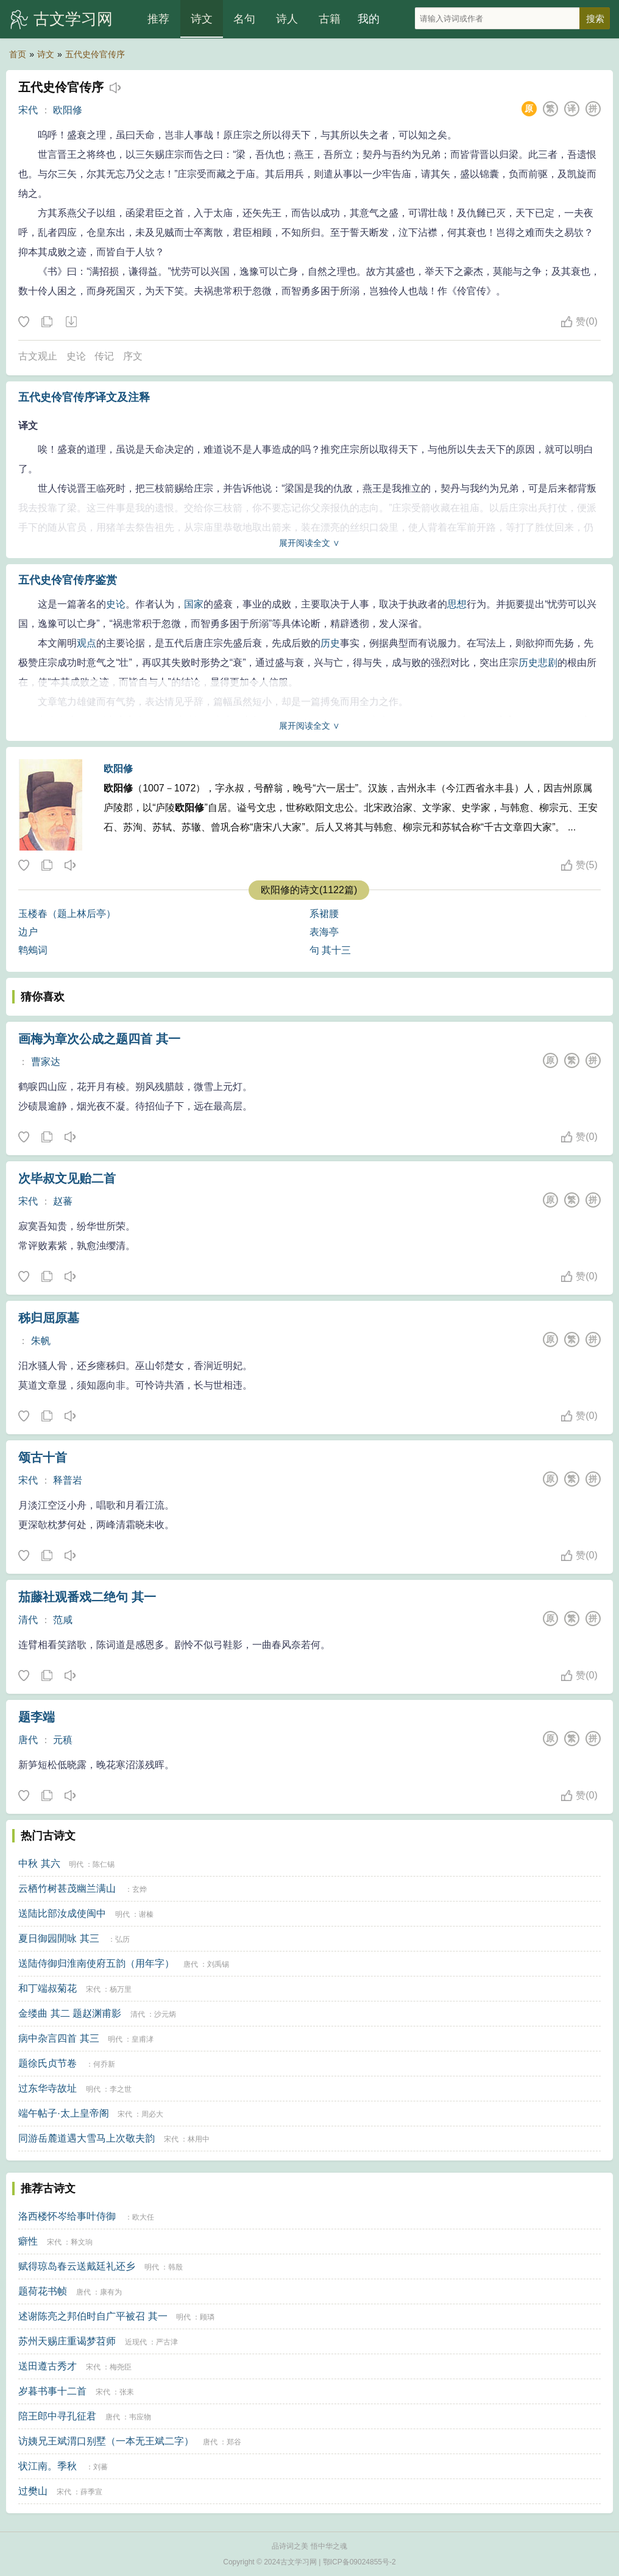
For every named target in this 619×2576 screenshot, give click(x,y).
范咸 (63, 1620)
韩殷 (175, 2267)
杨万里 (121, 1989)
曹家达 (45, 1061)
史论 (76, 356)
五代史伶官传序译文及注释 (84, 397)
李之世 (121, 2089)
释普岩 (67, 1480)
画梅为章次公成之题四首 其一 (99, 1039)
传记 (104, 356)
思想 (457, 604)
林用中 (199, 2139)
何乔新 (104, 2064)
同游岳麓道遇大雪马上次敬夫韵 (86, 2138)
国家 (193, 604)
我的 (369, 19)
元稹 (63, 1740)
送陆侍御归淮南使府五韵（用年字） (96, 1963)
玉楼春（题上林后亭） (67, 913)
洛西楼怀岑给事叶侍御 (67, 2216)
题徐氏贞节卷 (47, 2063)
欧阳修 (67, 110)
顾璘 (207, 2317)
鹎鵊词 (33, 950)
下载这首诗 (71, 322)
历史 (330, 643)
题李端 (36, 1717)
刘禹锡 (218, 1964)
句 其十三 (330, 950)
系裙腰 (324, 913)
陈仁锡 (104, 1864)
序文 (133, 356)
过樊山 (33, 2491)
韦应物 (140, 2417)
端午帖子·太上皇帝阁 (63, 2113)
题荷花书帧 (42, 2291)
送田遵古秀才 (47, 2366)
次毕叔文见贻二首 (67, 1178)
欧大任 (143, 2217)
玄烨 (139, 1889)
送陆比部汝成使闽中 (62, 1913)
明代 (76, 1864)
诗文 (202, 19)
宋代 (28, 110)
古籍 (330, 19)
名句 (244, 19)
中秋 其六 (39, 1863)
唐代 (28, 1740)
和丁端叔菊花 (47, 1988)
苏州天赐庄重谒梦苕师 (67, 2341)
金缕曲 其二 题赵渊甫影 (69, 2013)
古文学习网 (73, 19)
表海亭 (324, 932)
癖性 (28, 2241)
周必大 (152, 2114)
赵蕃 (63, 1201)
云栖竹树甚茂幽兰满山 (67, 1888)
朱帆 (41, 1341)
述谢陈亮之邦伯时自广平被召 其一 (92, 2316)
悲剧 (547, 662)
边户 (28, 932)
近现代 (136, 2342)
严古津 (167, 2342)
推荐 (158, 19)
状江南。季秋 (47, 2466)
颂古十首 (42, 1457)
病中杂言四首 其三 (58, 2038)
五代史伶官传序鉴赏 (67, 580)
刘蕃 (100, 2467)
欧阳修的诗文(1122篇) (309, 890)
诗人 (287, 19)
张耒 (126, 2392)
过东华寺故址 (47, 2088)
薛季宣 (91, 2492)
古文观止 (37, 356)
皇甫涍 (143, 2039)
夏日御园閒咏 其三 (58, 1938)
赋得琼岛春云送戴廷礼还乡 (76, 2266)
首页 (17, 54)
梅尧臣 (121, 2367)
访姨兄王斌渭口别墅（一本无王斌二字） (106, 2441)
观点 (86, 643)
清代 (28, 1620)
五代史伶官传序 (95, 54)
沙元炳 (165, 2014)
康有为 (111, 2292)
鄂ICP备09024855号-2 (359, 2562)
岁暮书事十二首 (52, 2391)
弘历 (122, 1939)
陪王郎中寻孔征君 (57, 2416)
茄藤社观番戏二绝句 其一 (87, 1597)
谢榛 (146, 1914)
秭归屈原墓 (48, 1318)
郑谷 (234, 2442)
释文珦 (82, 2242)
